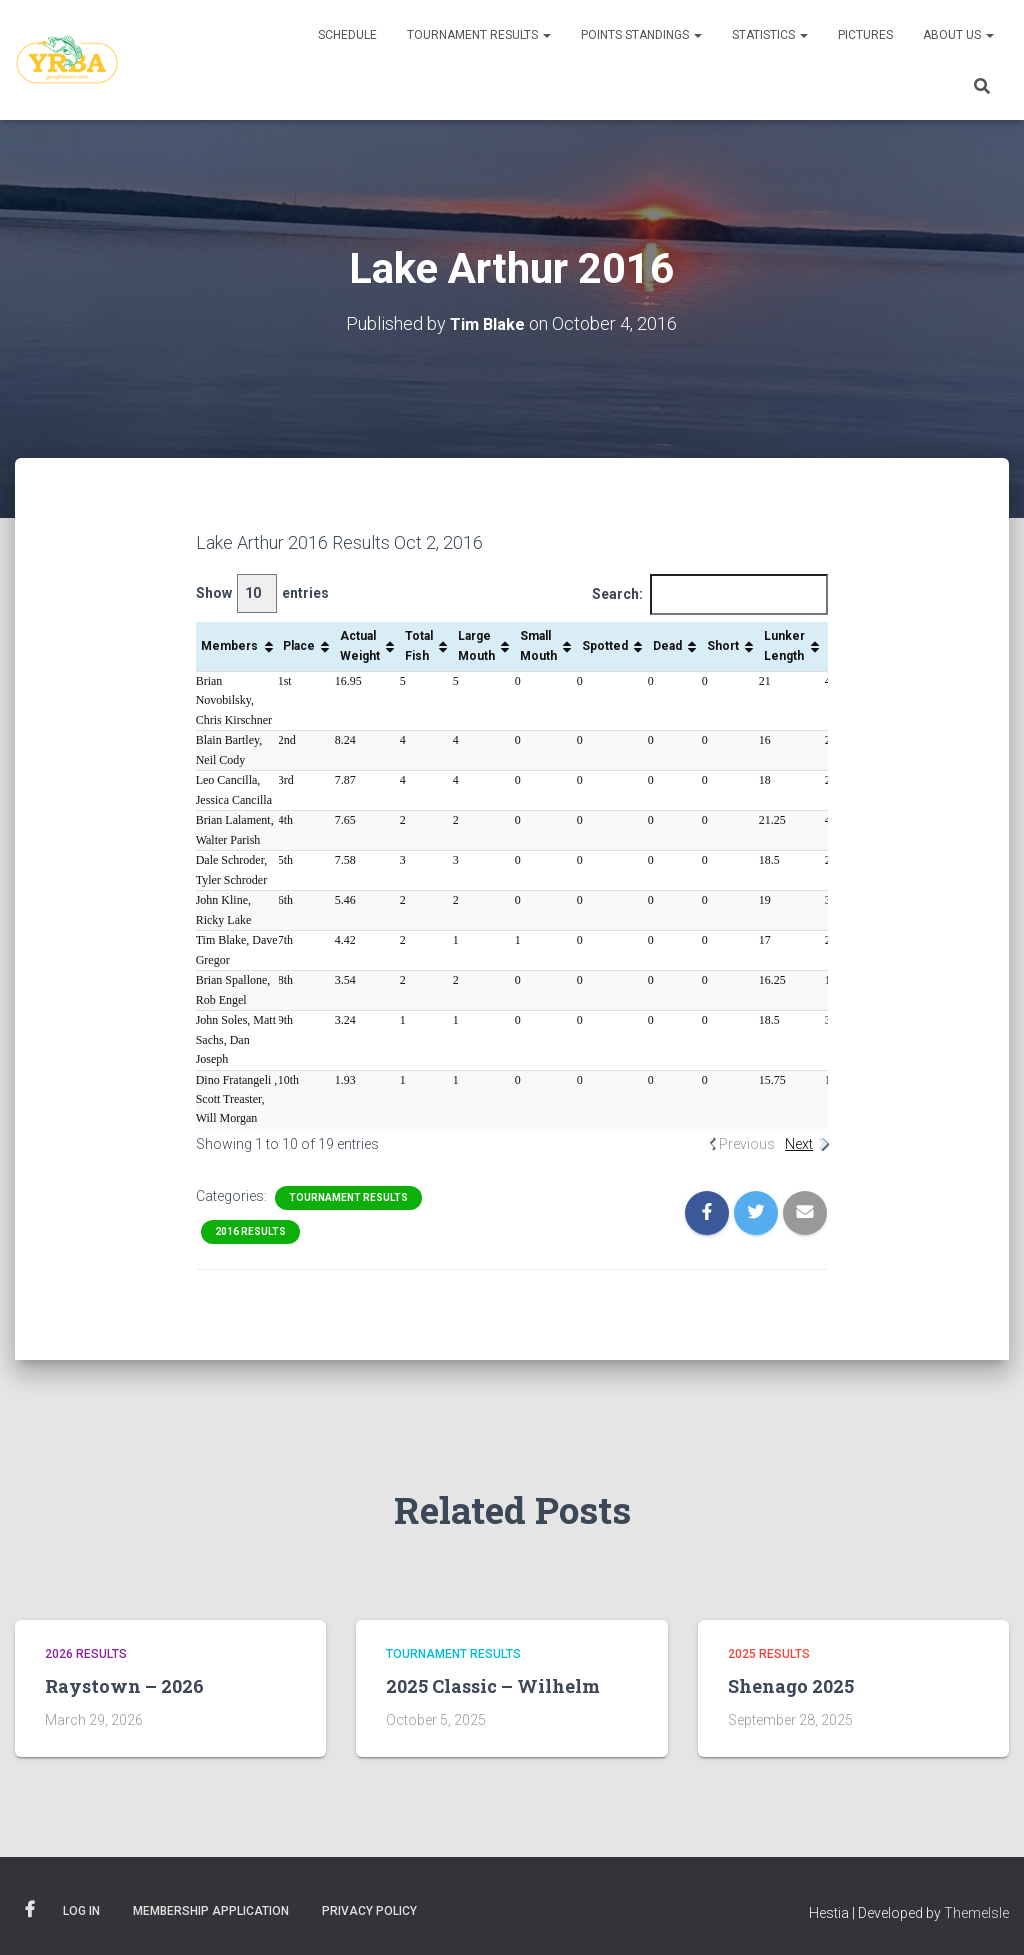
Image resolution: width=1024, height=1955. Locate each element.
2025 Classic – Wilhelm (493, 1686)
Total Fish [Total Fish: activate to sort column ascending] (419, 645)
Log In (81, 1910)
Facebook (30, 1909)
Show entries (262, 593)
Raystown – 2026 (124, 1686)
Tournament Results (479, 35)
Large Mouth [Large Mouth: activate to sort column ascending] (476, 645)
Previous (747, 1144)
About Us (958, 35)
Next (799, 1144)
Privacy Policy (369, 1910)
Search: (710, 594)
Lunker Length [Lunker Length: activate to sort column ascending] (784, 645)
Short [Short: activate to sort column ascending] (723, 645)
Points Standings (641, 35)
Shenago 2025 (791, 1686)
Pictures (865, 35)
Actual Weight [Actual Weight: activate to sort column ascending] (360, 645)
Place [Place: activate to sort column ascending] (299, 645)
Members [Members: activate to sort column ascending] (229, 645)
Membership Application (211, 1910)
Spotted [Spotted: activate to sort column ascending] (605, 645)
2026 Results (86, 1653)
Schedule (347, 35)
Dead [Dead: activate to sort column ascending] (667, 645)
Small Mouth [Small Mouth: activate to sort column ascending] (538, 645)
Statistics (770, 35)
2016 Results (250, 1230)
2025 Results (769, 1653)
